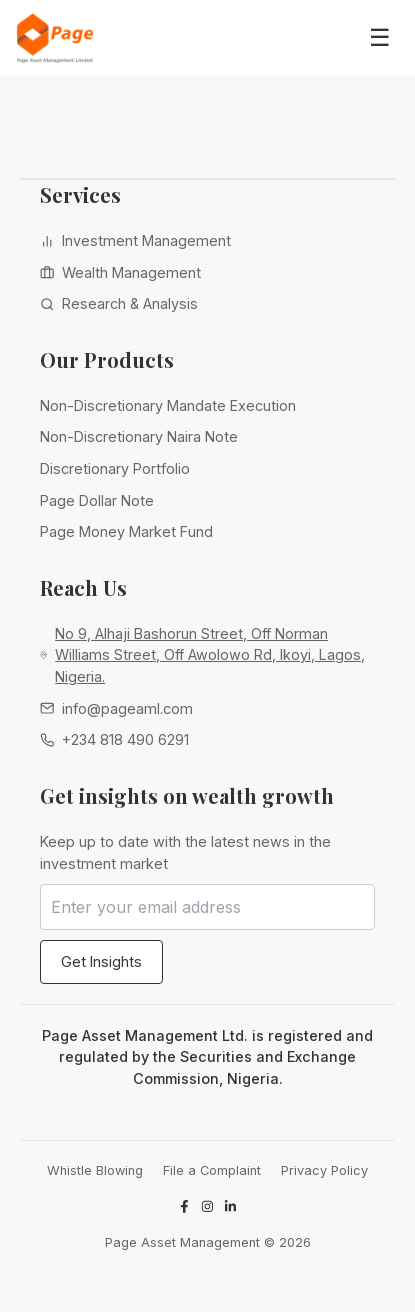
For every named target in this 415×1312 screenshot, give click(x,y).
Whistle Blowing (95, 1170)
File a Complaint (212, 1170)
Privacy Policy (324, 1170)
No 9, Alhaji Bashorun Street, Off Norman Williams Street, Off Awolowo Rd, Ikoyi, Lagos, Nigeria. (210, 655)
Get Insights (101, 961)
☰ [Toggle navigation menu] (380, 37)
